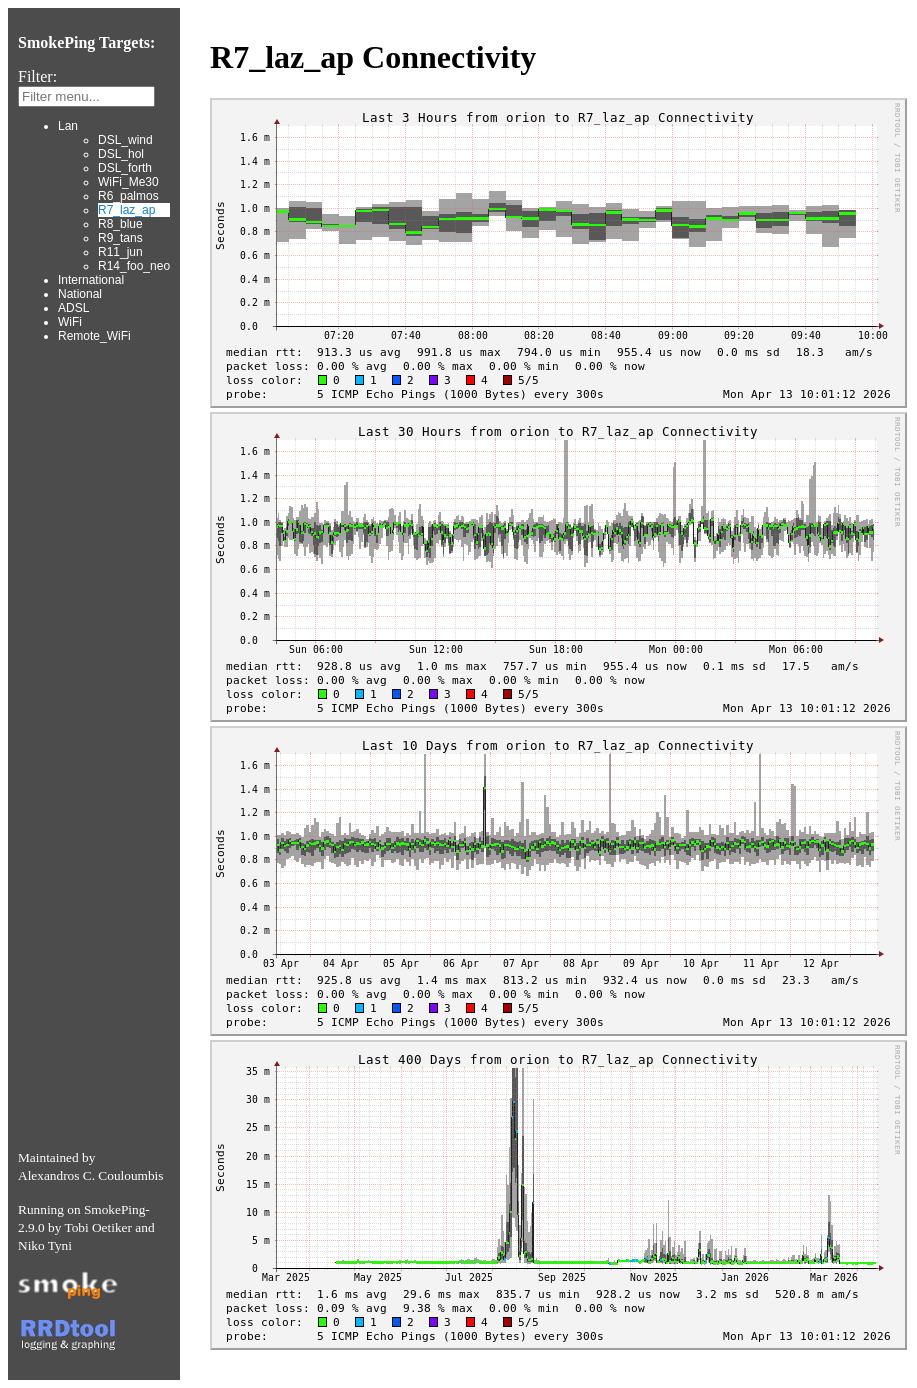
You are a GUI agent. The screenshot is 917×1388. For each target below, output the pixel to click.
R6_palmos (128, 196)
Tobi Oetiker (98, 1227)
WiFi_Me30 (128, 182)
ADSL (73, 308)
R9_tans (120, 238)
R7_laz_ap (126, 210)
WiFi (70, 322)
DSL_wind (125, 140)
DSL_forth (125, 168)
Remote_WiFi (94, 336)
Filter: (37, 76)
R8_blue (120, 224)
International (91, 280)
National (80, 294)
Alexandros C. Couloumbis (91, 1175)
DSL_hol (121, 154)
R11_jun (120, 252)
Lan (68, 126)
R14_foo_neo (134, 266)
